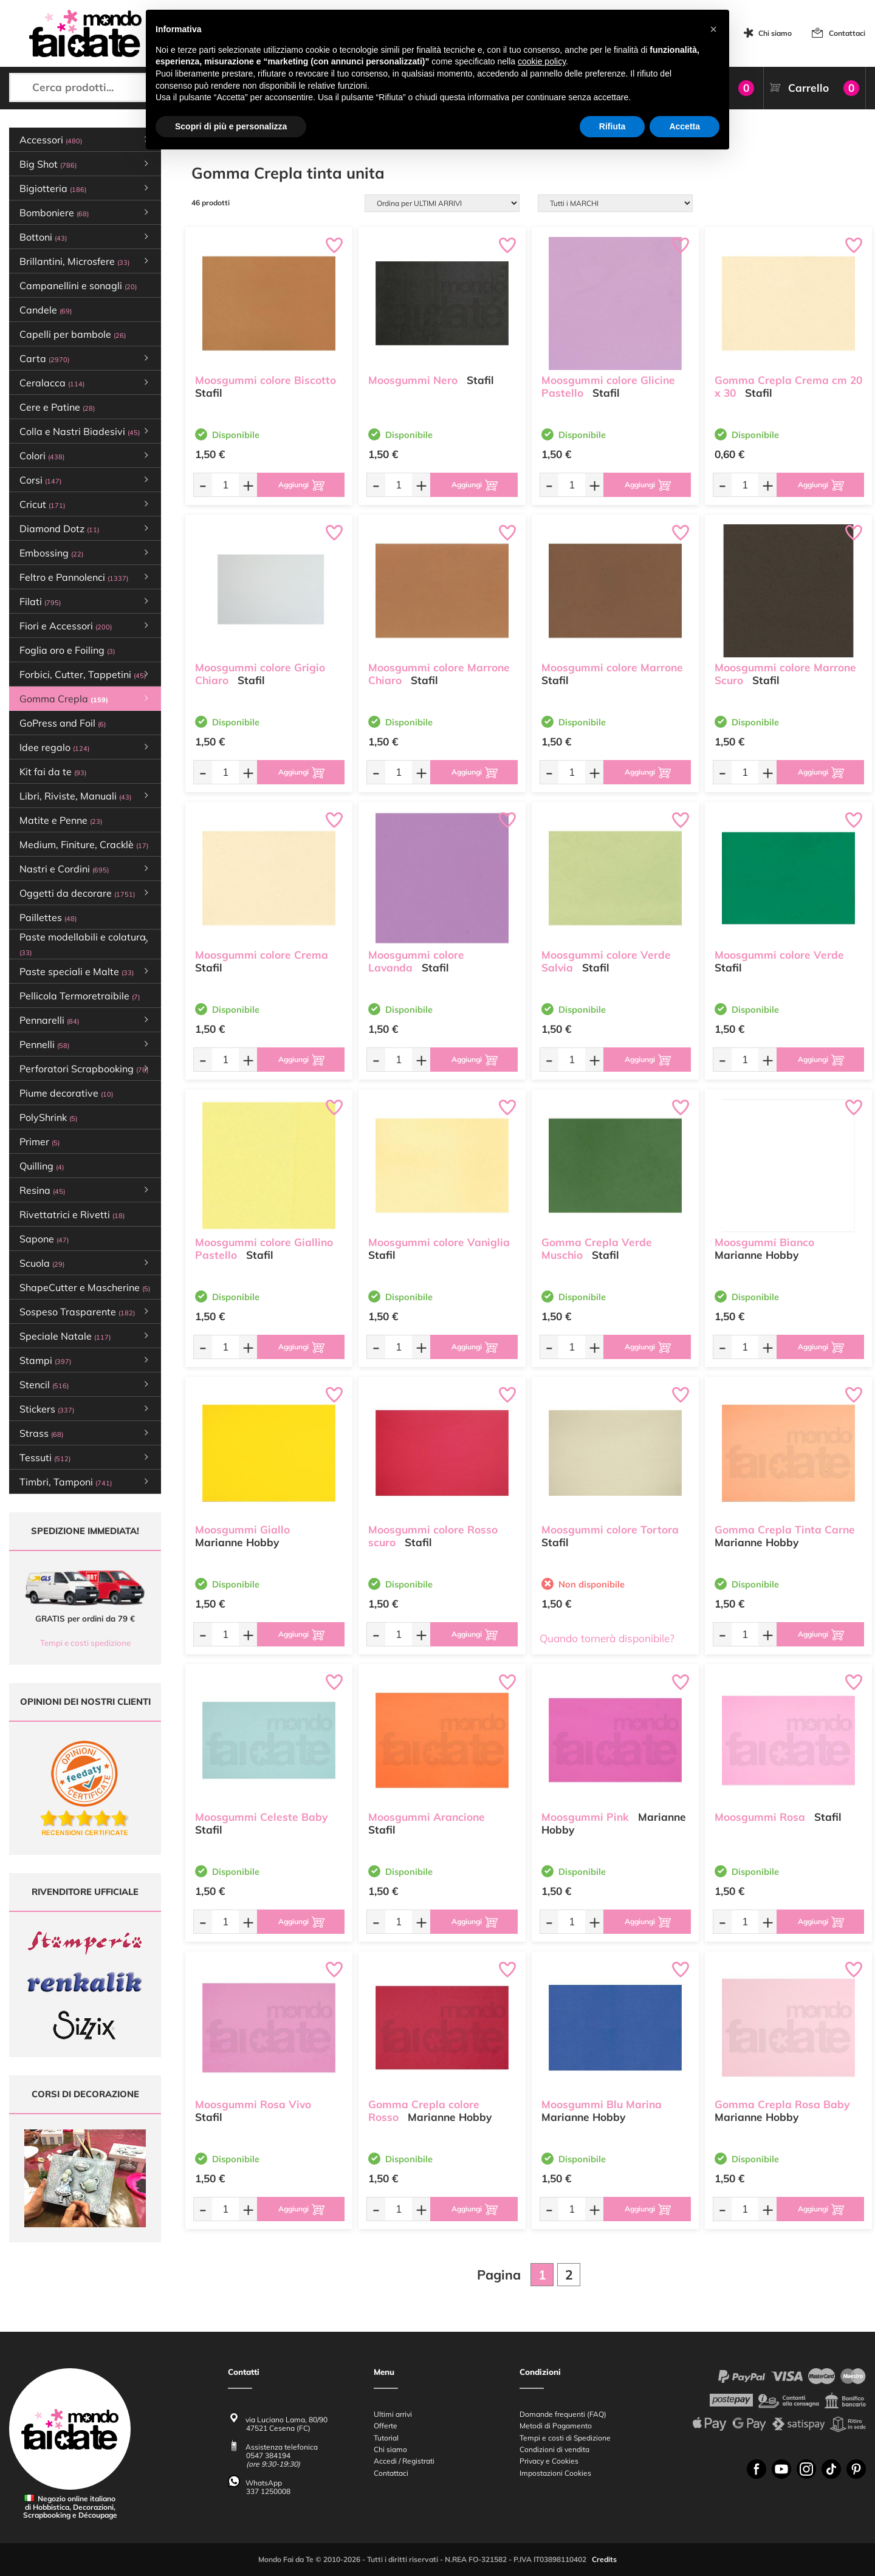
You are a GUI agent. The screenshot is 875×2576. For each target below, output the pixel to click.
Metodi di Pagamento (556, 2426)
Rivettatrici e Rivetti (72, 1214)
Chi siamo (775, 33)
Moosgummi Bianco (764, 1242)
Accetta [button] (684, 126)
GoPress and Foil (62, 723)
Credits (604, 2559)
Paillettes (48, 917)
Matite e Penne (60, 820)
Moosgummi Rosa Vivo (253, 2104)
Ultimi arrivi (393, 2414)
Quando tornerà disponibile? (607, 1638)
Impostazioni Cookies (555, 2473)
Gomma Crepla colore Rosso (423, 2110)
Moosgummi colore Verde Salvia (606, 961)
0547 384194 (268, 2456)
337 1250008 (268, 2491)
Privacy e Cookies (549, 2461)
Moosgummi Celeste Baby (261, 1816)
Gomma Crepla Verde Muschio (596, 1248)
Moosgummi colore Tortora (610, 1529)
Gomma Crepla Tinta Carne (785, 1529)
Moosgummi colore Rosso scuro (433, 1536)
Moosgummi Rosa (760, 1816)
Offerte (385, 2426)
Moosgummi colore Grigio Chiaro (260, 674)
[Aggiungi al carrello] (301, 485)
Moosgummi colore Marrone (612, 667)
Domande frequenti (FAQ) (563, 2414)
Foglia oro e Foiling (67, 650)
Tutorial (386, 2437)
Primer (39, 1142)
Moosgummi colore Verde (779, 954)
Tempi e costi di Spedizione (565, 2437)
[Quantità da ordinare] (225, 484)
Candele (45, 310)
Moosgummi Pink (585, 1816)
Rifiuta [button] (612, 126)
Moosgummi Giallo (242, 1529)
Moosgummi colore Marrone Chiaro (439, 674)
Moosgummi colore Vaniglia (439, 1242)
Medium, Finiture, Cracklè (83, 844)
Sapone (44, 1239)
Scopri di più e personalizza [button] (231, 126)
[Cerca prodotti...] (109, 87)
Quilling (41, 1166)
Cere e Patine (57, 407)
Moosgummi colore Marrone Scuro (785, 674)
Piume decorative (66, 1093)
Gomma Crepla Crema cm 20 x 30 (788, 386)
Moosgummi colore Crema (261, 954)
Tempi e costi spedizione (85, 1643)
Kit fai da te (52, 772)
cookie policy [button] (542, 61)
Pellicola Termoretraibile (79, 996)
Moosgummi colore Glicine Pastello (608, 386)
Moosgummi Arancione (426, 1816)
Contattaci (847, 33)
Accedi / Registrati (404, 2461)
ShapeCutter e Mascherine (84, 1287)
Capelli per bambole (72, 334)
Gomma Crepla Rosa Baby (782, 2104)
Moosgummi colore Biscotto (265, 380)
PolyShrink (48, 1117)
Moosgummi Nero (413, 380)
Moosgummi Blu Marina (601, 2104)
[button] (713, 29)
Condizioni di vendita (554, 2449)
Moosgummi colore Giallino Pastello (264, 1248)
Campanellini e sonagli (78, 285)
